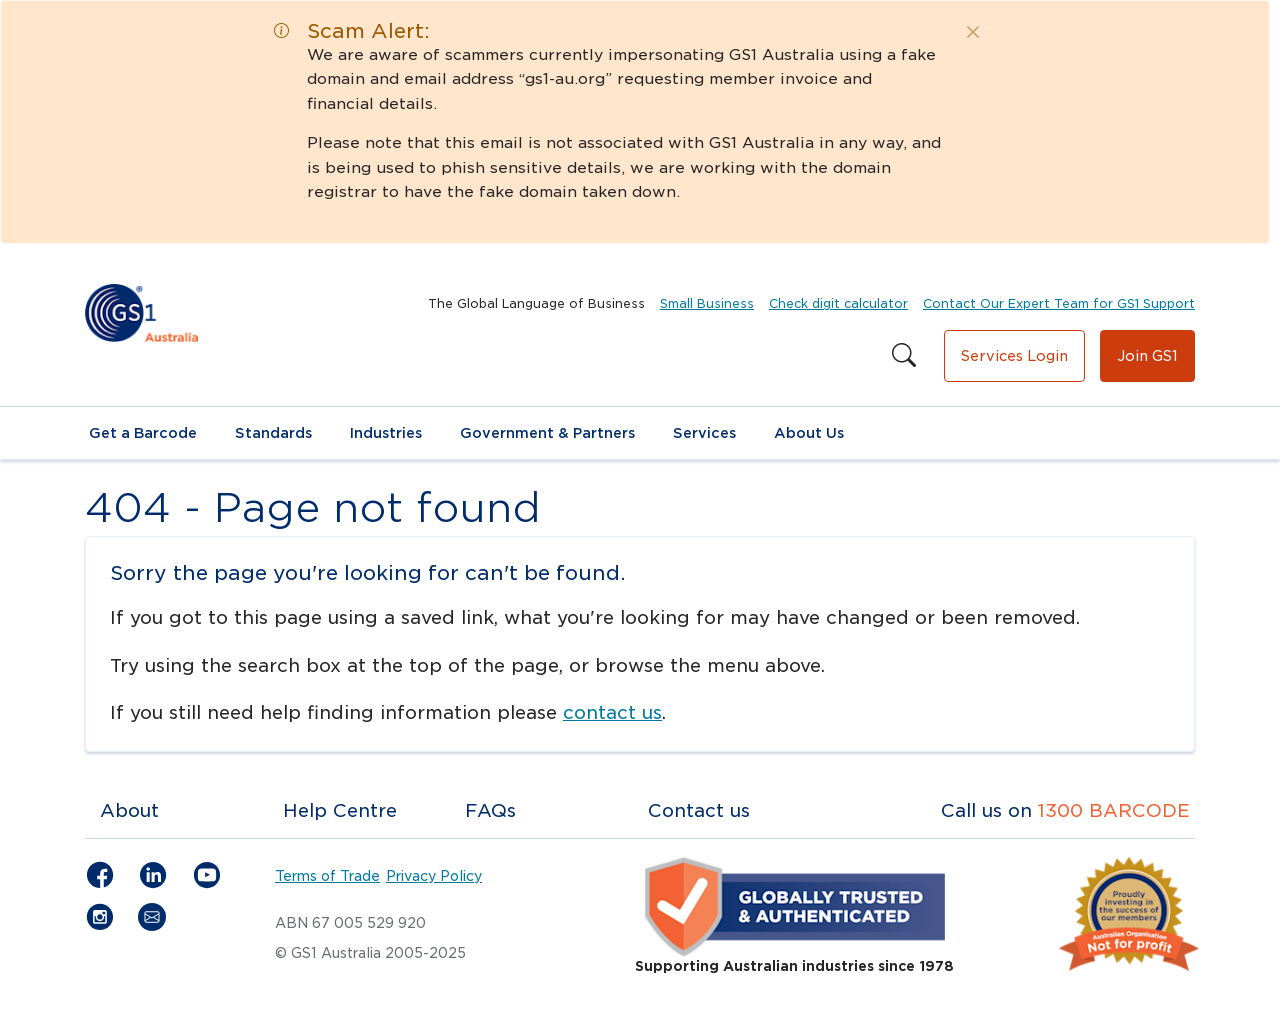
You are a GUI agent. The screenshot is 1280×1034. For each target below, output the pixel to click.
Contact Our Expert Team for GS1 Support (1059, 303)
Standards (273, 433)
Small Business (707, 303)
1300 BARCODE (1114, 810)
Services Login (1014, 356)
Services (704, 433)
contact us (612, 712)
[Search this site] (904, 356)
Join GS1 (1147, 356)
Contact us (699, 810)
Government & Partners (547, 433)
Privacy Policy (434, 876)
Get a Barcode (143, 433)
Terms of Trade (327, 876)
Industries (386, 433)
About (129, 810)
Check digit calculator (838, 303)
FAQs (490, 810)
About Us (809, 433)
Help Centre (340, 810)
